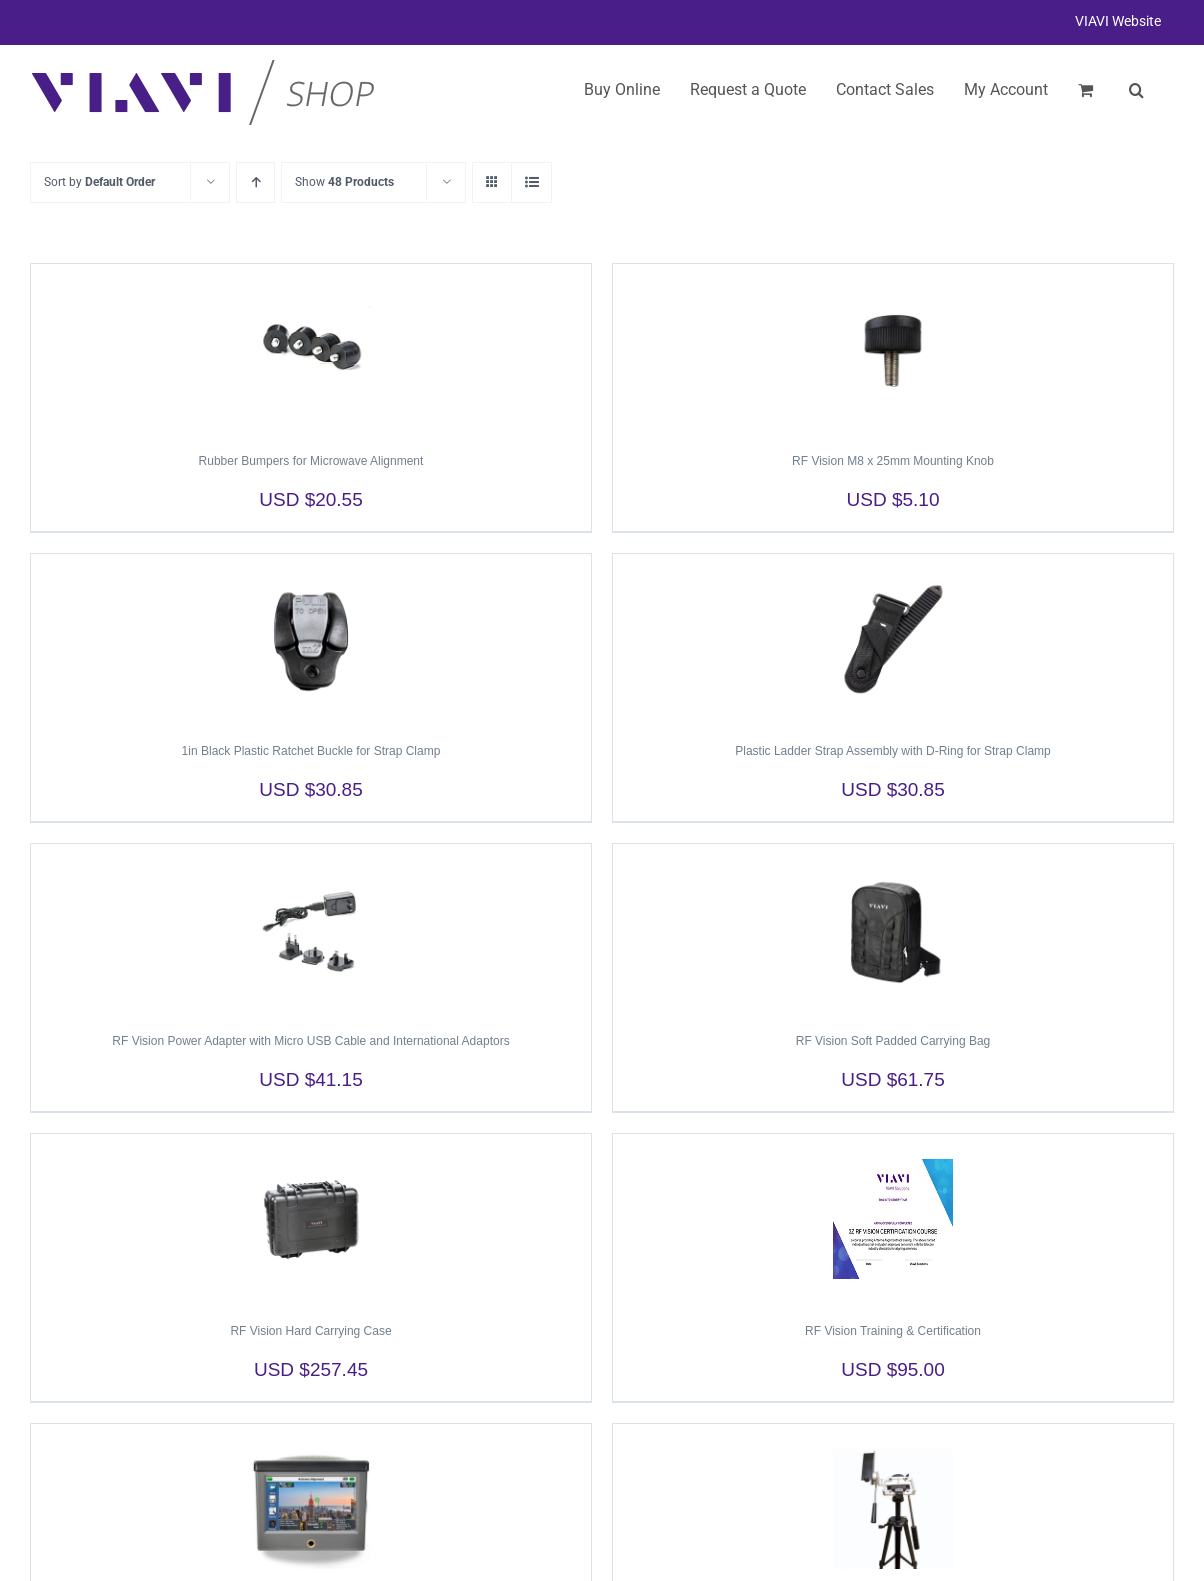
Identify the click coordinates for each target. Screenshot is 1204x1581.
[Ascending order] (255, 182)
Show (344, 182)
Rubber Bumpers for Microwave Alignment (311, 461)
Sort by (99, 182)
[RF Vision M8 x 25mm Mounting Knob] (893, 349)
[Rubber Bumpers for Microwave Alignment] (311, 349)
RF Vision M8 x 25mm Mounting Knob (893, 461)
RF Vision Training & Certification (893, 1331)
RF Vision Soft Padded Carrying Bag (893, 1041)
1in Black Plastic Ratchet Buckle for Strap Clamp (311, 751)
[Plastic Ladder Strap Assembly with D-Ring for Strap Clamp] (893, 639)
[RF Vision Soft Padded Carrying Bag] (893, 929)
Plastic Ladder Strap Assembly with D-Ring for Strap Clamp (892, 751)
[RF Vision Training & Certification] (893, 1219)
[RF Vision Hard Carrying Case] (311, 1219)
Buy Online (622, 89)
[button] (1136, 90)
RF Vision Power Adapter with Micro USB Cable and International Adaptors (310, 1041)
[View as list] (531, 182)
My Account (1006, 89)
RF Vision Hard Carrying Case (310, 1331)
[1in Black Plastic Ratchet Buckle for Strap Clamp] (311, 639)
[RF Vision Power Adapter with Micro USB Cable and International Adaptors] (311, 929)
